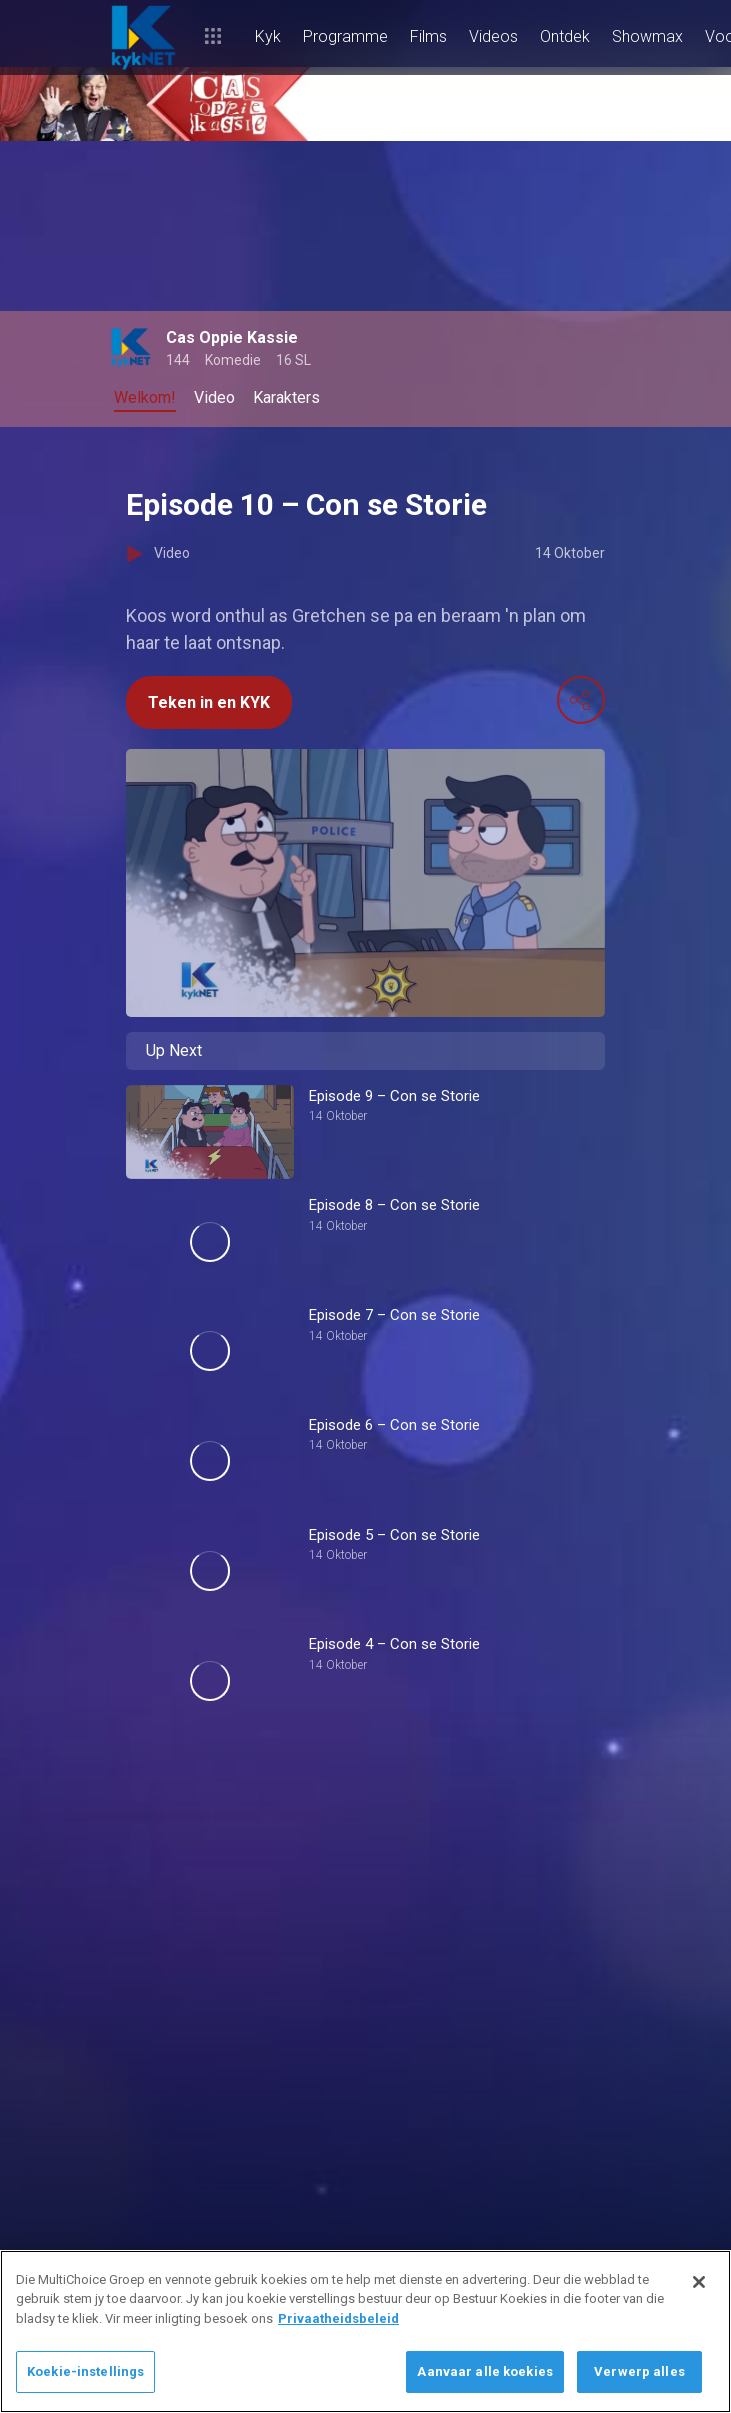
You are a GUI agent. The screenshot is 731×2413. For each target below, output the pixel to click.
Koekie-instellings (85, 2371)
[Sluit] (699, 2282)
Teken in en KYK (209, 702)
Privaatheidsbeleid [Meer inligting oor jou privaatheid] (338, 2318)
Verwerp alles (639, 2371)
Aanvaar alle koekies (485, 2371)
